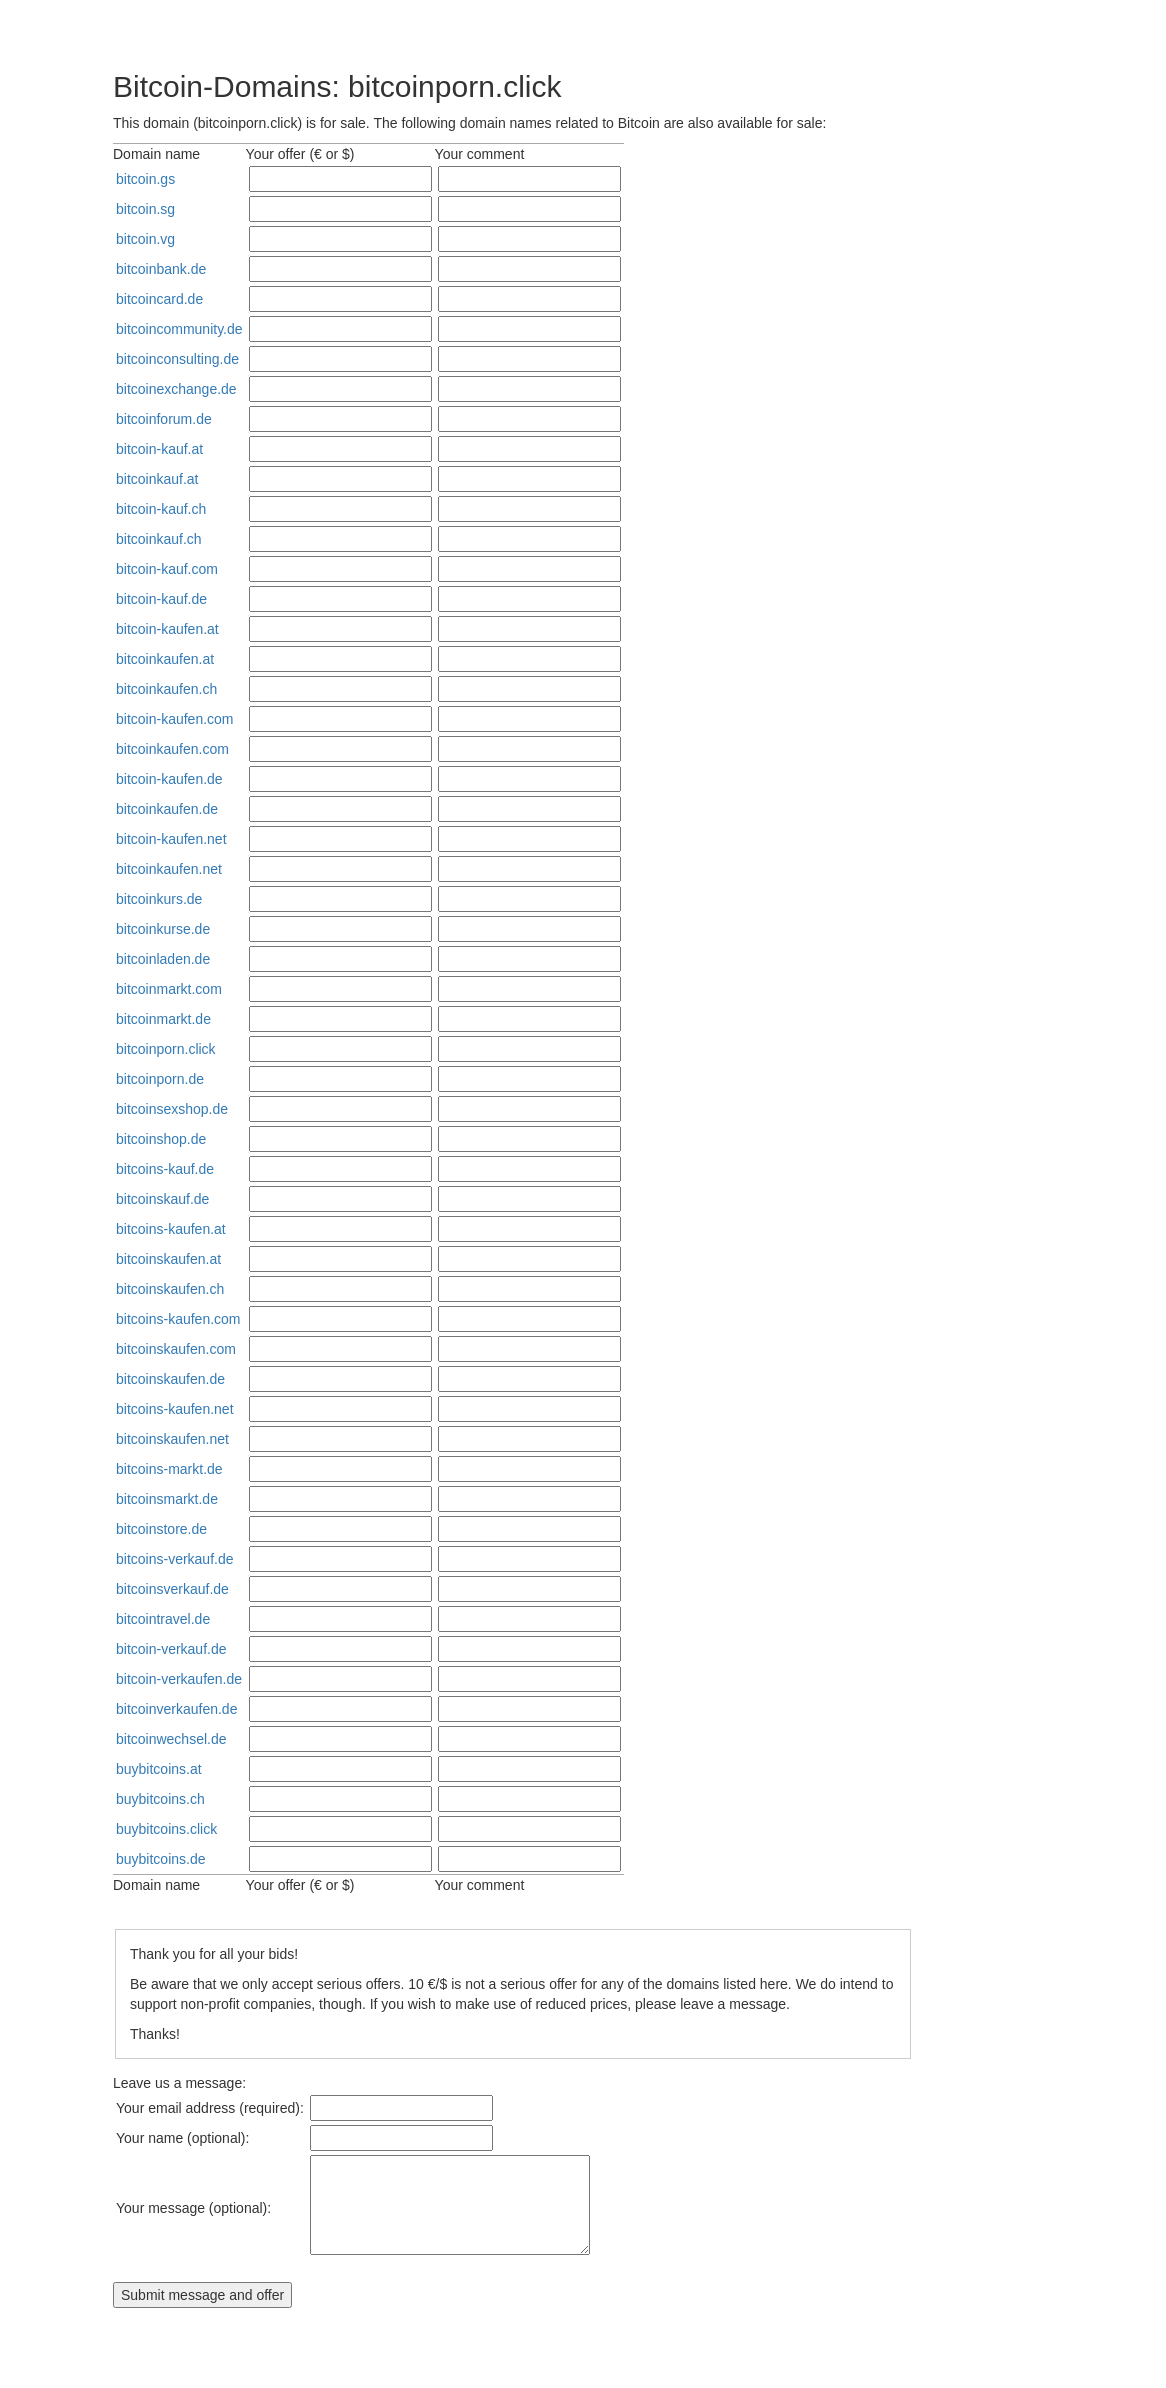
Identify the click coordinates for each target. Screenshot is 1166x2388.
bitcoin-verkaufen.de (179, 1679)
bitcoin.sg (145, 209)
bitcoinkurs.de (159, 899)
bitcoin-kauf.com (167, 569)
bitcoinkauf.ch (159, 539)
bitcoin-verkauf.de (171, 1649)
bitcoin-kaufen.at (167, 629)
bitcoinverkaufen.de (176, 1709)
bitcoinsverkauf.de (172, 1589)
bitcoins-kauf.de (165, 1169)
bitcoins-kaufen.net (175, 1409)
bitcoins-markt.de (169, 1469)
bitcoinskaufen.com (176, 1349)
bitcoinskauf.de (162, 1199)
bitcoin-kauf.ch (161, 509)
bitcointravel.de (163, 1619)
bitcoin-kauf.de (161, 599)
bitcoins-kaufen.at (171, 1229)
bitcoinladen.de (163, 959)
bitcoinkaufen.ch (166, 689)
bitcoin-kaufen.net (171, 839)
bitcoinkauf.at (157, 479)
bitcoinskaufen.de (170, 1379)
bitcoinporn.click (166, 1049)
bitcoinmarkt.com (169, 989)
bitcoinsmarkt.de (167, 1499)
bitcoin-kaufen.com (175, 719)
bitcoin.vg (145, 239)
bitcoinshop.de (161, 1139)
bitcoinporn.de (160, 1079)
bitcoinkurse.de (163, 929)
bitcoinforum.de (164, 419)
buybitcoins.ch (160, 1799)
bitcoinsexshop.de (172, 1109)
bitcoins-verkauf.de (175, 1559)
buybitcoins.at (159, 1769)
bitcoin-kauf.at (159, 449)
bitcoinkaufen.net (169, 869)
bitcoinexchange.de (176, 389)
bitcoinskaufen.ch (170, 1289)
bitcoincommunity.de (179, 329)
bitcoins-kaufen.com (178, 1319)
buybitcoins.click (166, 1829)
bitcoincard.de (159, 299)
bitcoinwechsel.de (171, 1739)
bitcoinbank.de (161, 269)
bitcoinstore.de (161, 1529)
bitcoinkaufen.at (165, 659)
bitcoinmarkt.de (163, 1019)
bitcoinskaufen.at (168, 1259)
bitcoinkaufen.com (172, 749)
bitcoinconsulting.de (177, 359)
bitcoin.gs (145, 179)
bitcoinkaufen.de (167, 809)
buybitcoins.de (161, 1859)
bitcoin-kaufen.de (169, 779)
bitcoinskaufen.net (172, 1439)
